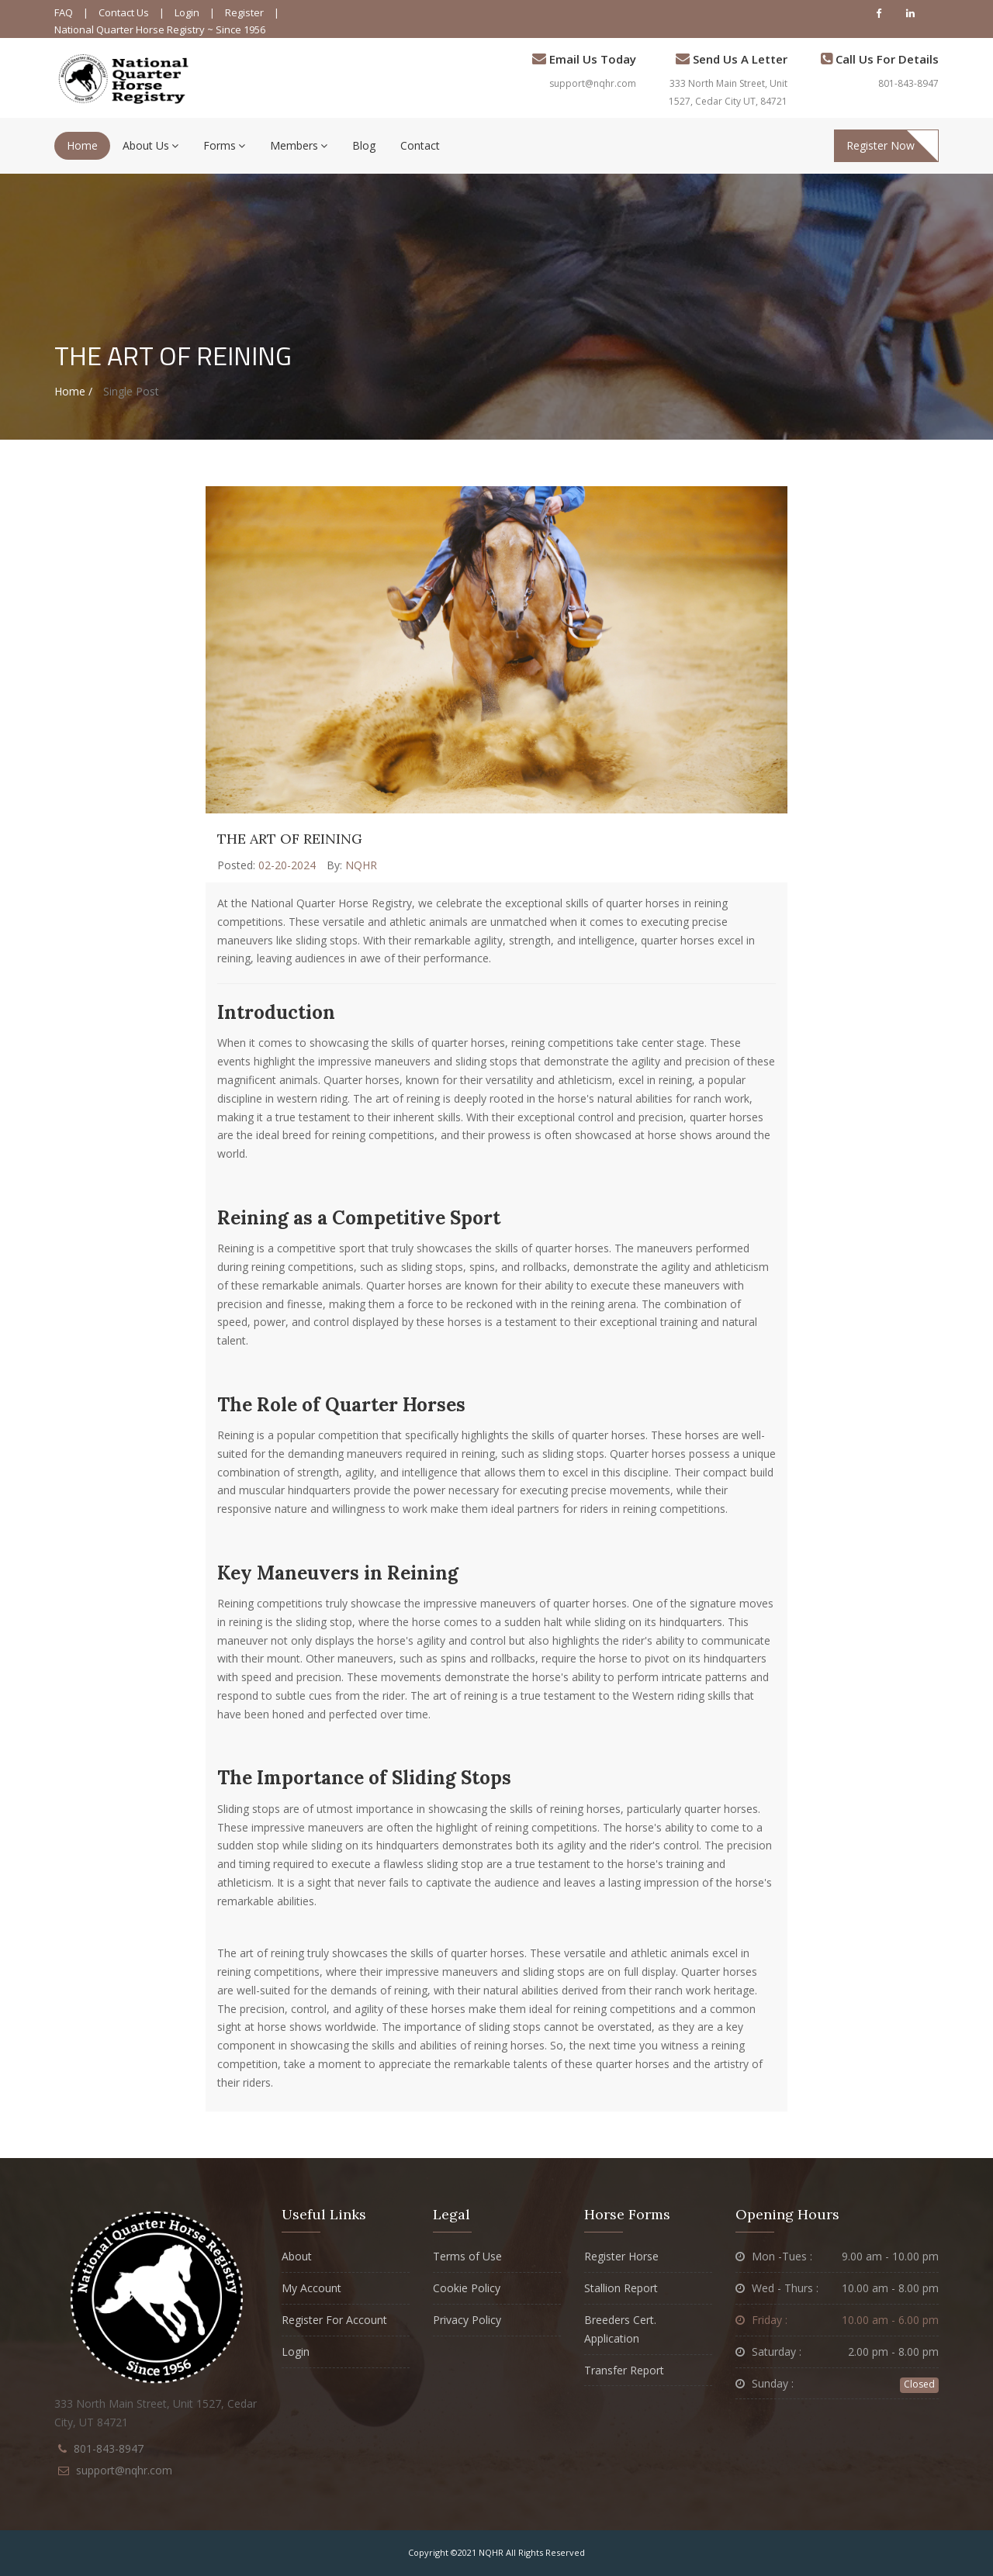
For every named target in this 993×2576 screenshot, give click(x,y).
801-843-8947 (908, 83)
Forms (224, 145)
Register (244, 12)
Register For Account (334, 2319)
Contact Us (124, 12)
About (297, 2256)
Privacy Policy (467, 2319)
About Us (150, 145)
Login (187, 12)
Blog (363, 145)
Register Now (880, 145)
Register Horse (621, 2256)
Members (298, 145)
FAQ (63, 12)
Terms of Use (467, 2256)
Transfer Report (624, 2370)
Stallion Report (621, 2288)
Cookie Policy (466, 2288)
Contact (420, 145)
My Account (311, 2288)
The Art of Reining (289, 839)
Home (82, 145)
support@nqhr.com (592, 83)
